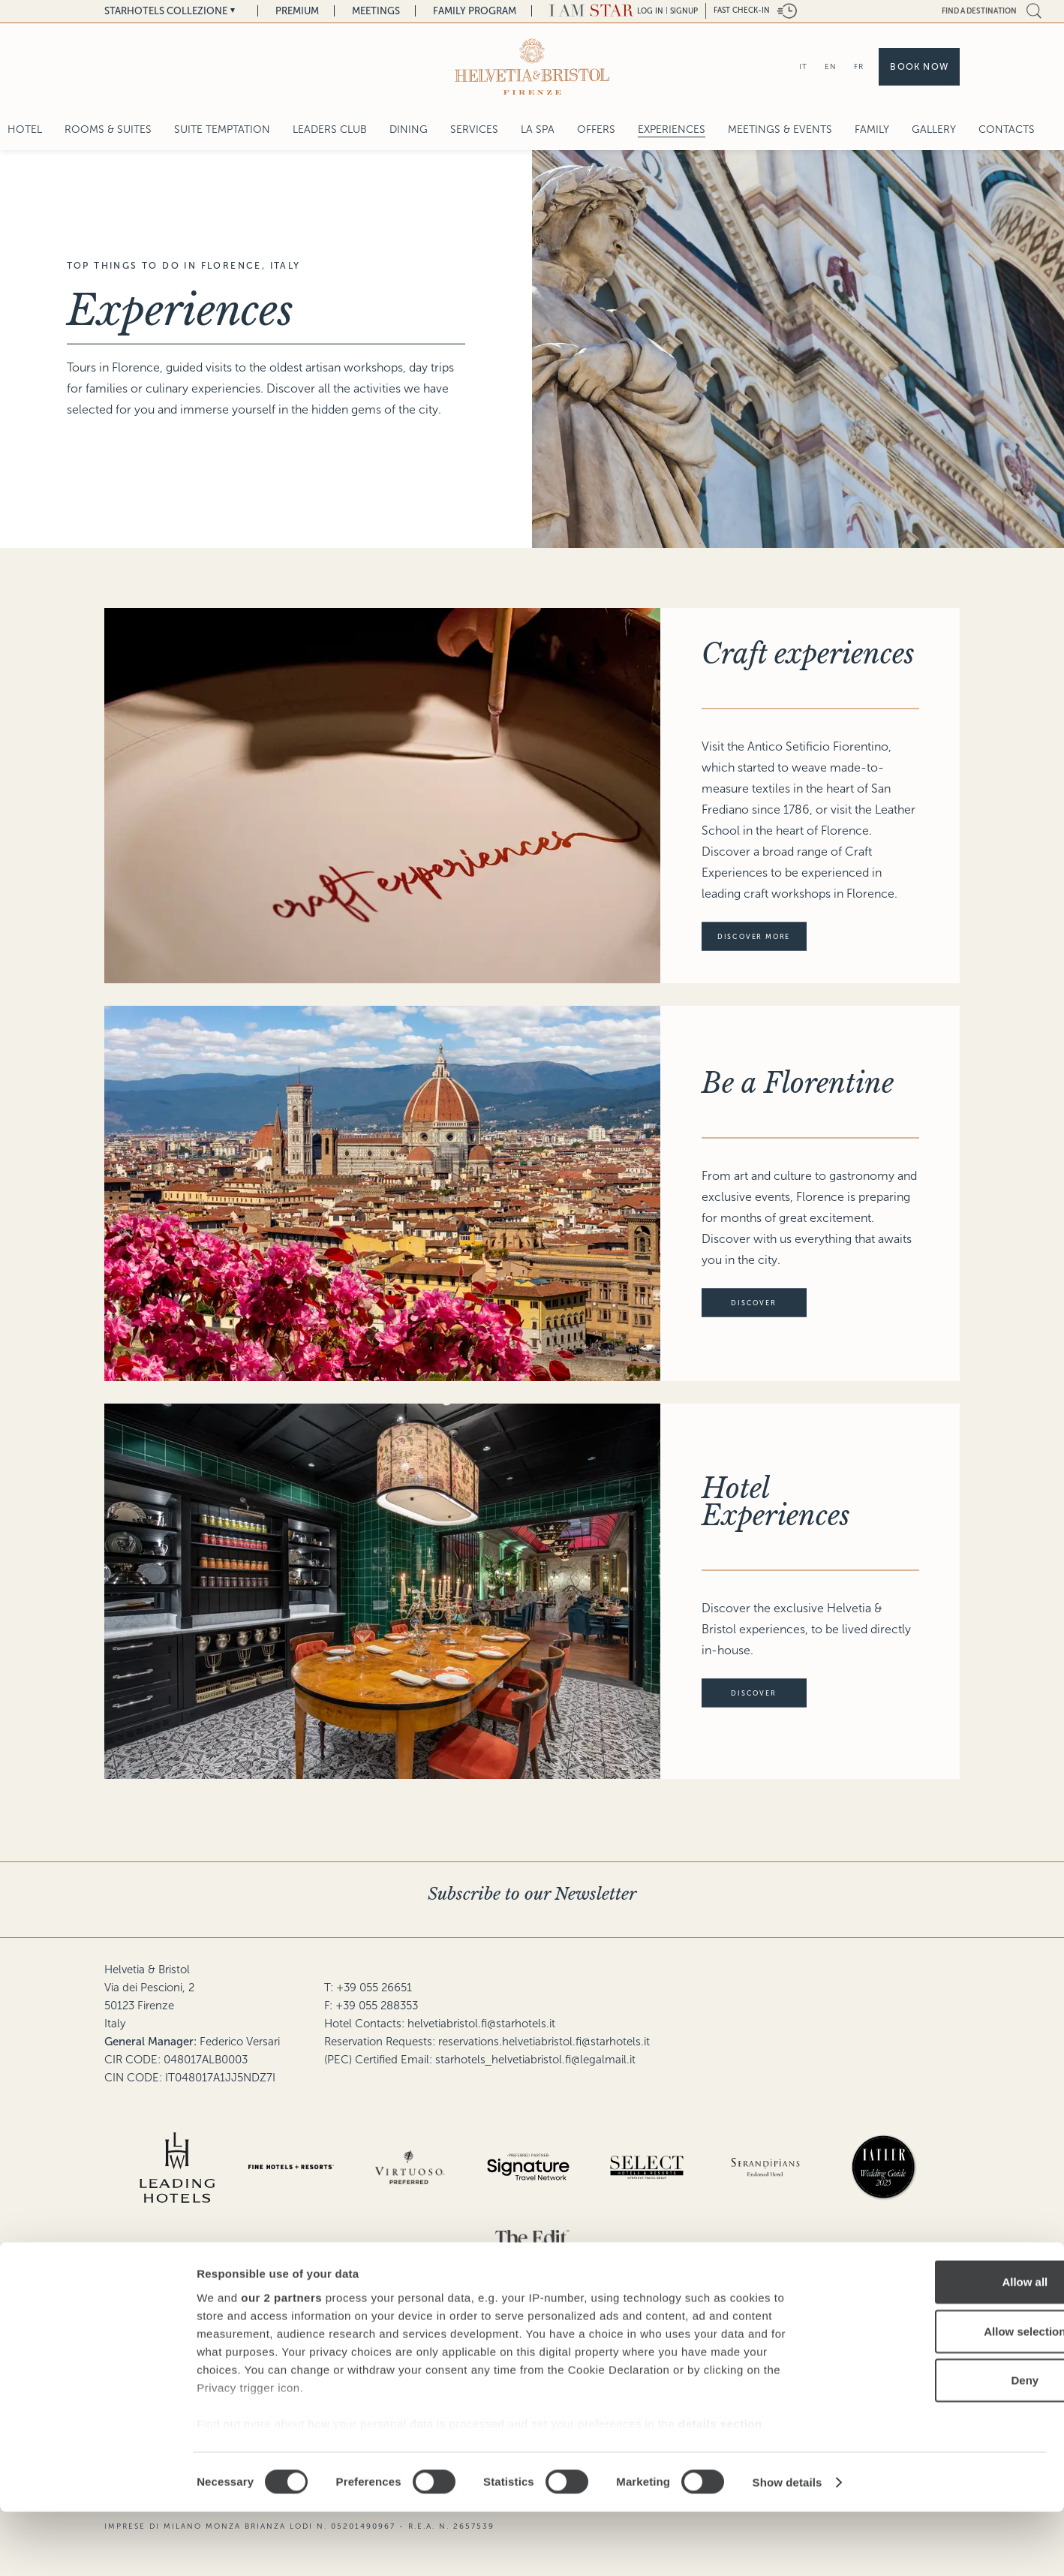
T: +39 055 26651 (368, 1988)
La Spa (538, 129)
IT (803, 66)
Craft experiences (808, 654)
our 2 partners (281, 2361)
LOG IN (650, 11)
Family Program (474, 11)
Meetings (376, 11)
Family (872, 129)
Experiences (671, 129)
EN (831, 66)
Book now (919, 67)
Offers (596, 129)
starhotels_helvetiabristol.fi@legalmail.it (535, 2060)
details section (720, 2487)
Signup (684, 11)
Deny (939, 2445)
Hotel (25, 129)
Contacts (1006, 129)
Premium (297, 11)
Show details (787, 2546)
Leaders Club (330, 129)
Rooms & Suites (108, 129)
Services (474, 129)
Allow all (939, 2346)
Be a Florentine (798, 1083)
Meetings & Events (780, 129)
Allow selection (938, 2395)
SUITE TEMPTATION (222, 129)
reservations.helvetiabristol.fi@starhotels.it (544, 2042)
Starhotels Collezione (165, 11)
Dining (408, 129)
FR (859, 66)
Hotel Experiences (776, 1502)
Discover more (762, 936)
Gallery (934, 129)
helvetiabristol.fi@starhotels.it (481, 2024)
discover (768, 1303)
